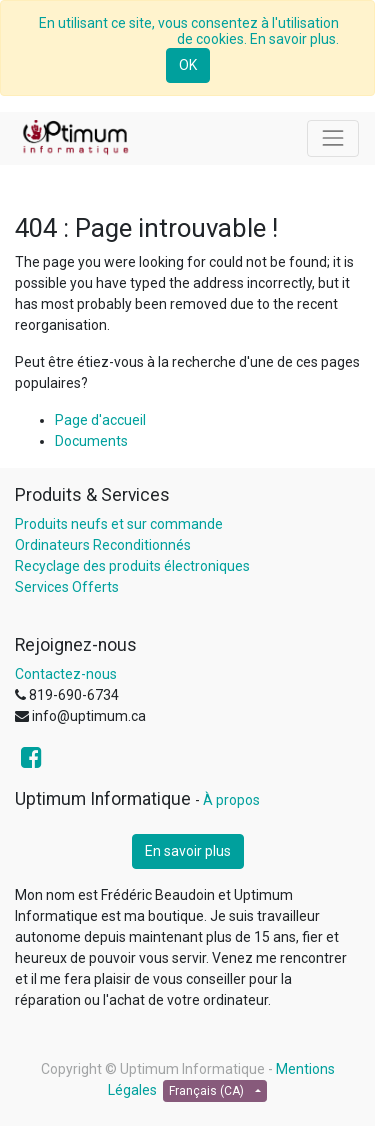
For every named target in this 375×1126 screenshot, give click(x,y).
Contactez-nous (66, 674)
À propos (231, 800)
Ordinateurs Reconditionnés (103, 545)
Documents (91, 441)
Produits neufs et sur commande (119, 524)
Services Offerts (67, 587)
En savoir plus (188, 851)
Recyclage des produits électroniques (132, 566)
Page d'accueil (100, 420)
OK (188, 65)
